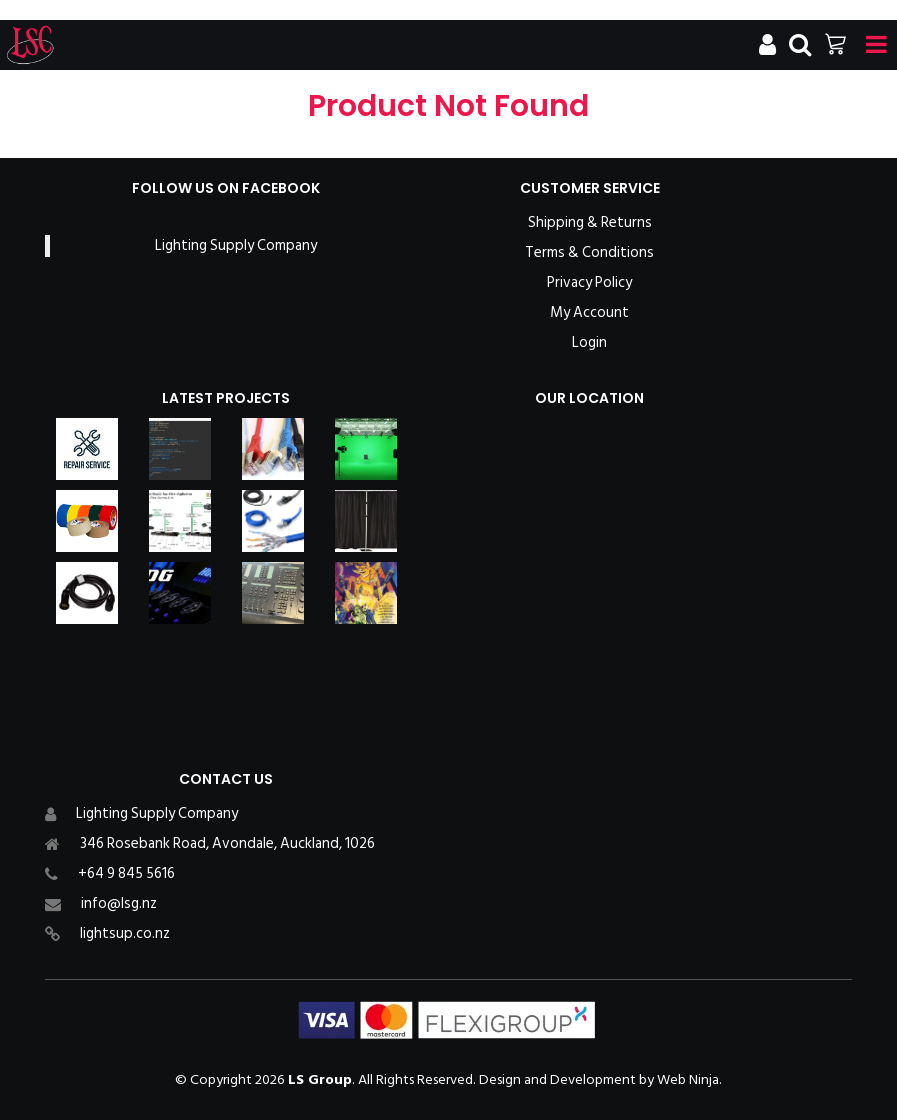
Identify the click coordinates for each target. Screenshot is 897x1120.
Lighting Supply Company (236, 245)
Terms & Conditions (589, 253)
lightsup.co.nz (125, 933)
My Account (589, 313)
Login (589, 343)
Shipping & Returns (590, 223)
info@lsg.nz (119, 903)
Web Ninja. (689, 1079)
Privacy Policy (589, 283)
